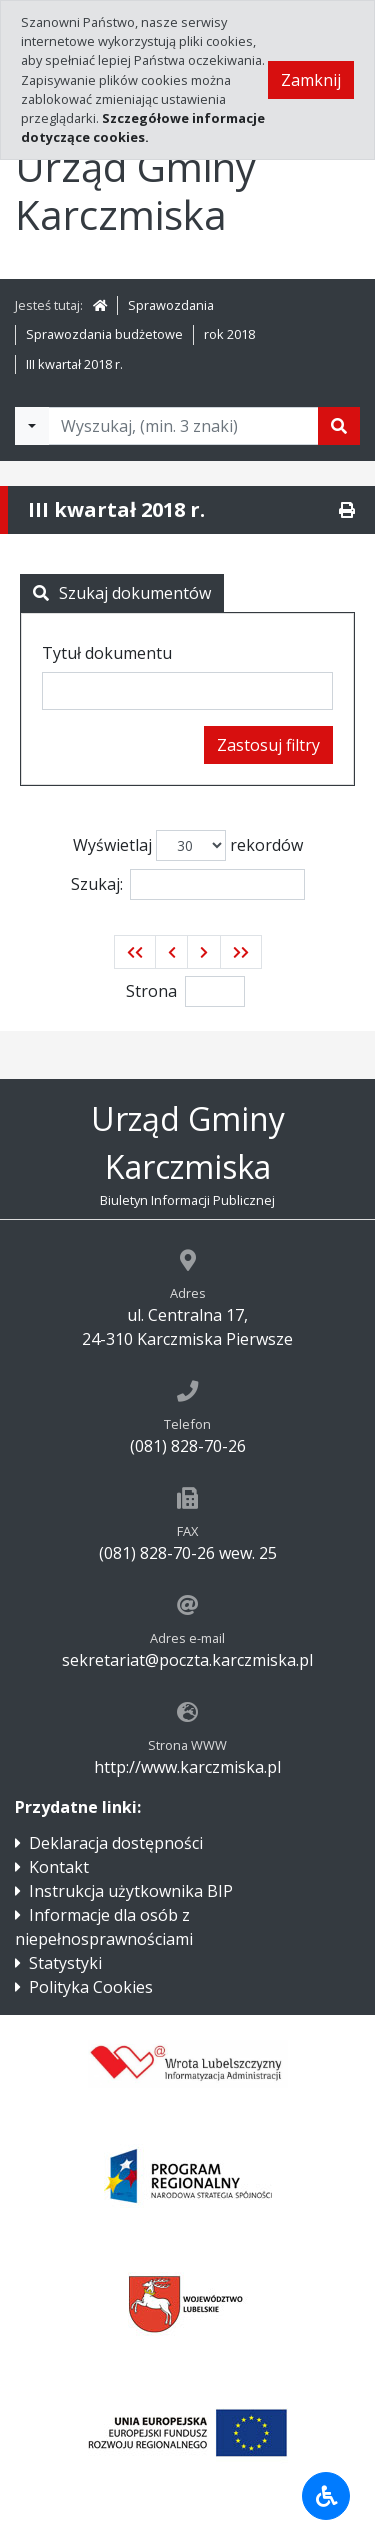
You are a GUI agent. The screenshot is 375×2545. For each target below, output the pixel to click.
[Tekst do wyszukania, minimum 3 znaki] (183, 426)
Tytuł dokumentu (107, 653)
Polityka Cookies (91, 1987)
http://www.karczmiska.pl (187, 1767)
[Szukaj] (339, 426)
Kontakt (59, 1867)
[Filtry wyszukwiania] (32, 426)
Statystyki (65, 1963)
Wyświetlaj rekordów (188, 845)
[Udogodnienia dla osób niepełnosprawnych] (326, 2496)
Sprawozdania (171, 305)
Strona (151, 991)
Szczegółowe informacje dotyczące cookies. (143, 127)
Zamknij (311, 80)
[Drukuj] (347, 510)
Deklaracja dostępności (116, 1843)
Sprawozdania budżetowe (104, 334)
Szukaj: (188, 884)
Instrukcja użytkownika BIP (131, 1891)
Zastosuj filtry (268, 745)
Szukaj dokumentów (122, 593)
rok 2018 (229, 334)
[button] (135, 952)
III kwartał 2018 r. (74, 364)
